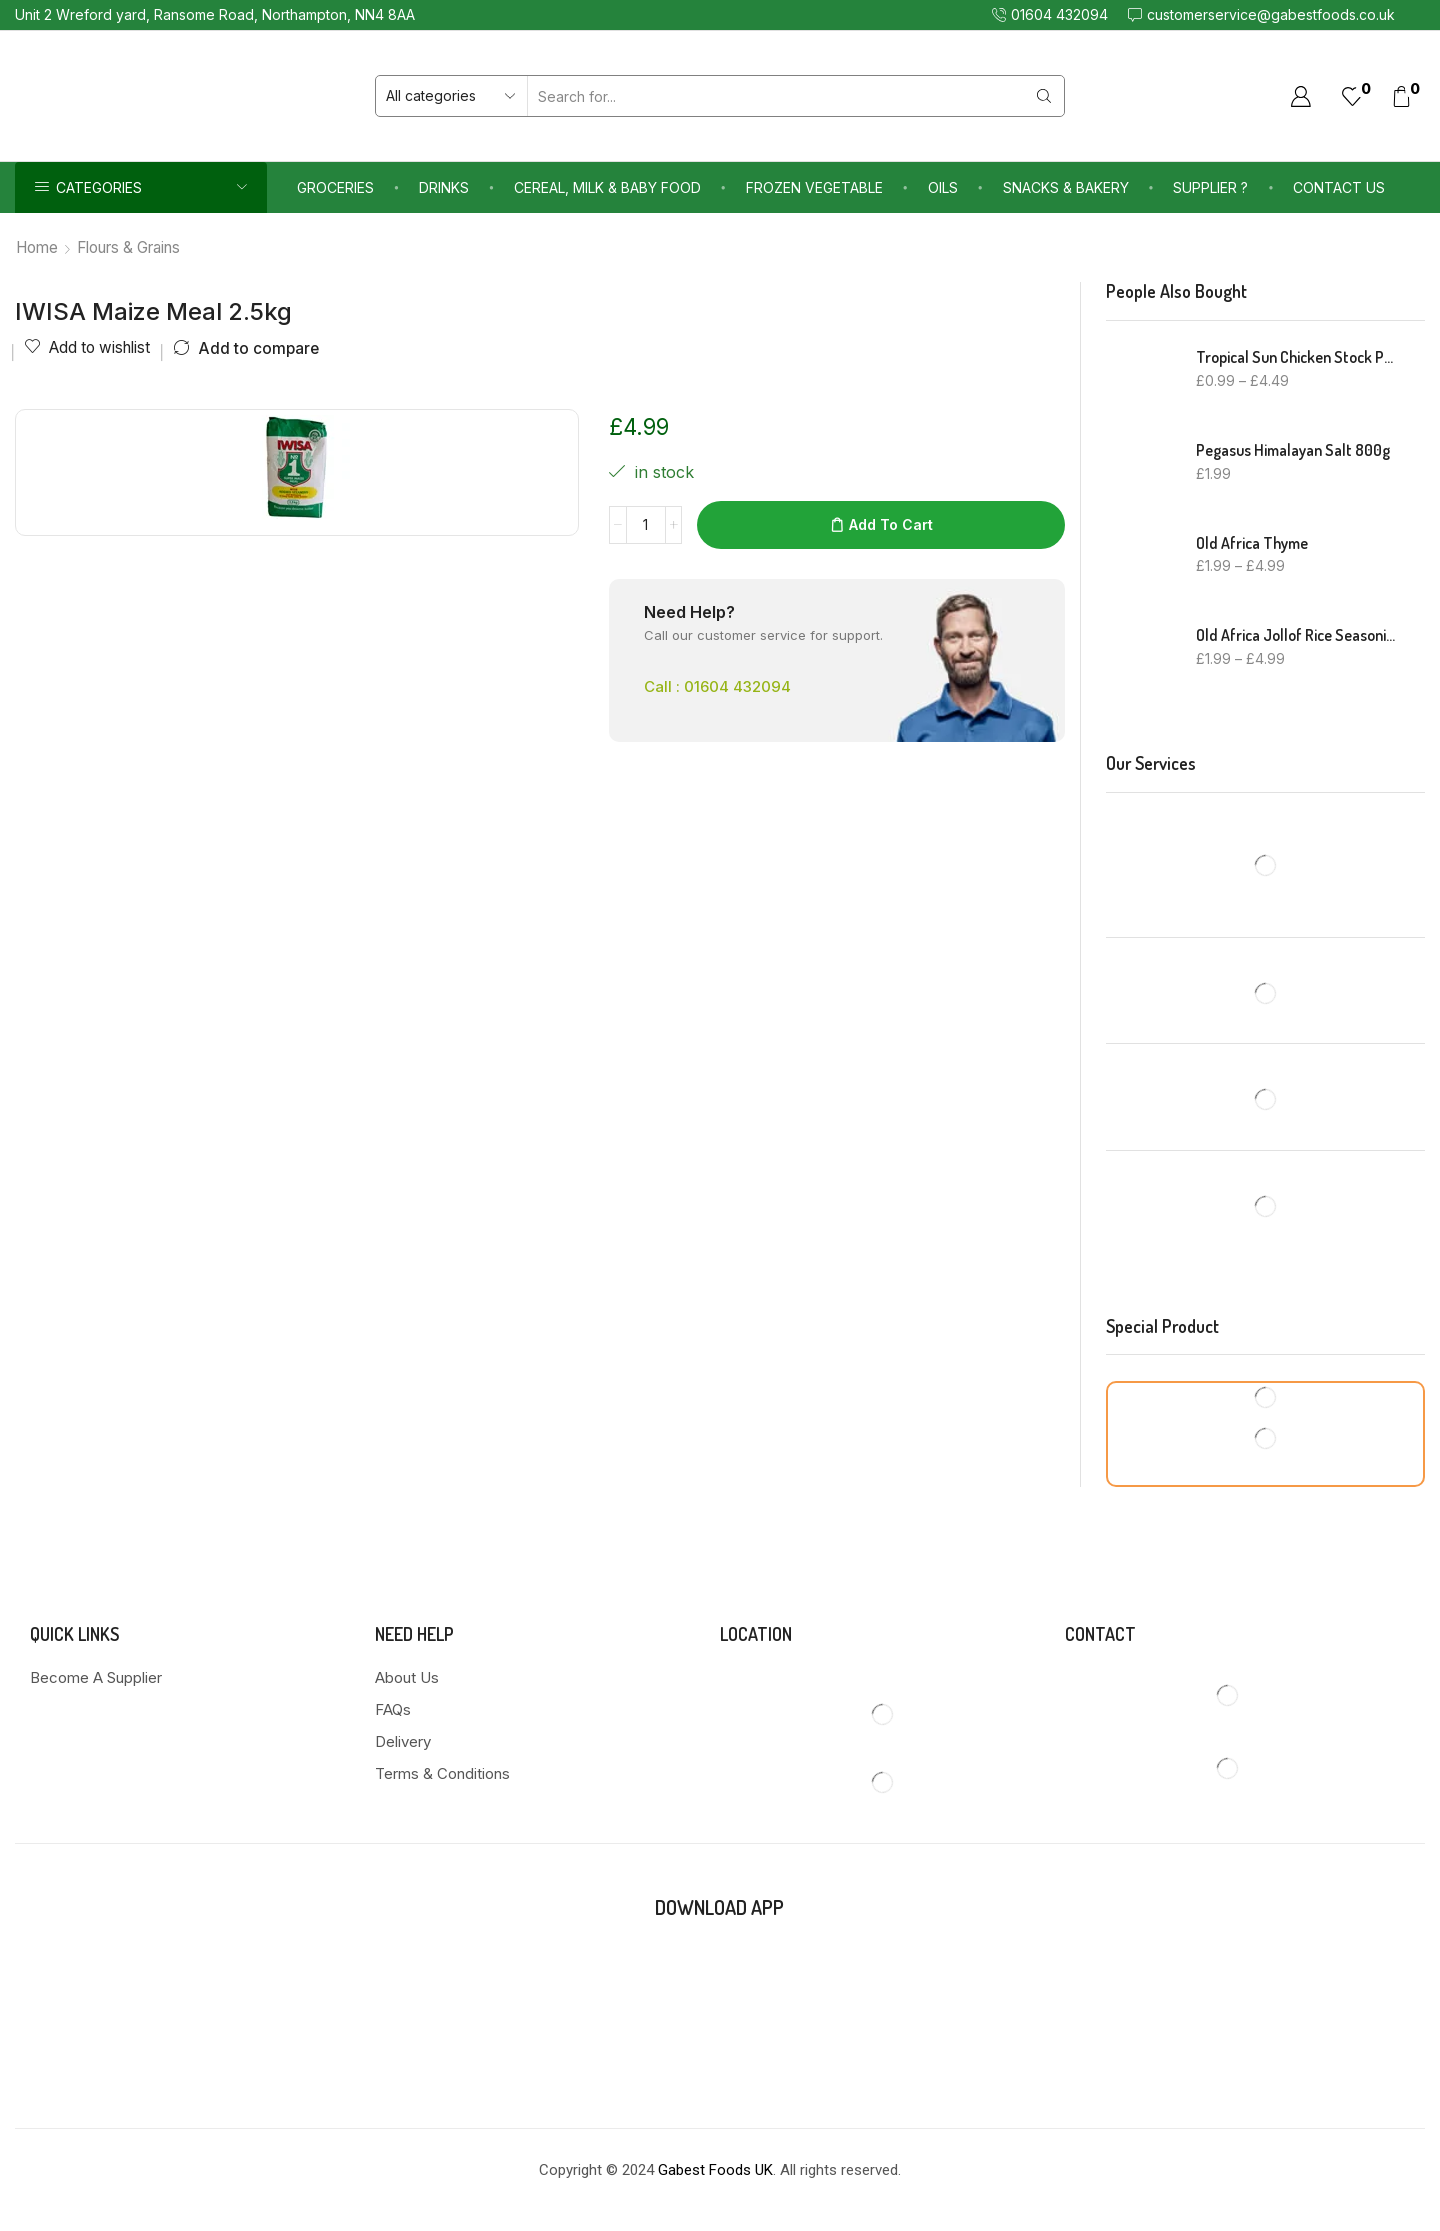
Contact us (1339, 187)
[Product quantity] (646, 525)
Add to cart (891, 524)
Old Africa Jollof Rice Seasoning (1298, 635)
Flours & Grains (128, 247)
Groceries (335, 187)
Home (37, 247)
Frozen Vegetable (814, 187)
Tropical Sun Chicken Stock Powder (1298, 357)
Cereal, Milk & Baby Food (607, 187)
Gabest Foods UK (715, 2170)
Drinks (444, 187)
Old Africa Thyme (1252, 543)
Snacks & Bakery (1066, 187)
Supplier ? (1210, 187)
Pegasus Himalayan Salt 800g (1293, 450)
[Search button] (1044, 96)
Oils (943, 187)
